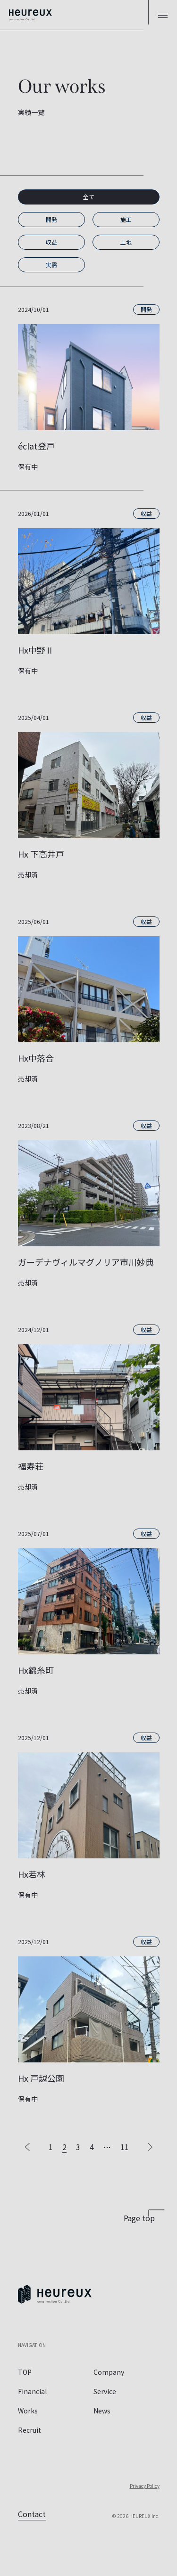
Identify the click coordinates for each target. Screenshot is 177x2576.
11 (124, 2146)
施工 (126, 219)
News (101, 2410)
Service (104, 2391)
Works (28, 2410)
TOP (25, 2372)
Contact (32, 2513)
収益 (51, 242)
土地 (126, 242)
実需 (51, 265)
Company (108, 2372)
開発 (51, 219)
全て (88, 197)
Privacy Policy (145, 2485)
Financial (32, 2391)
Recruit (29, 2430)
